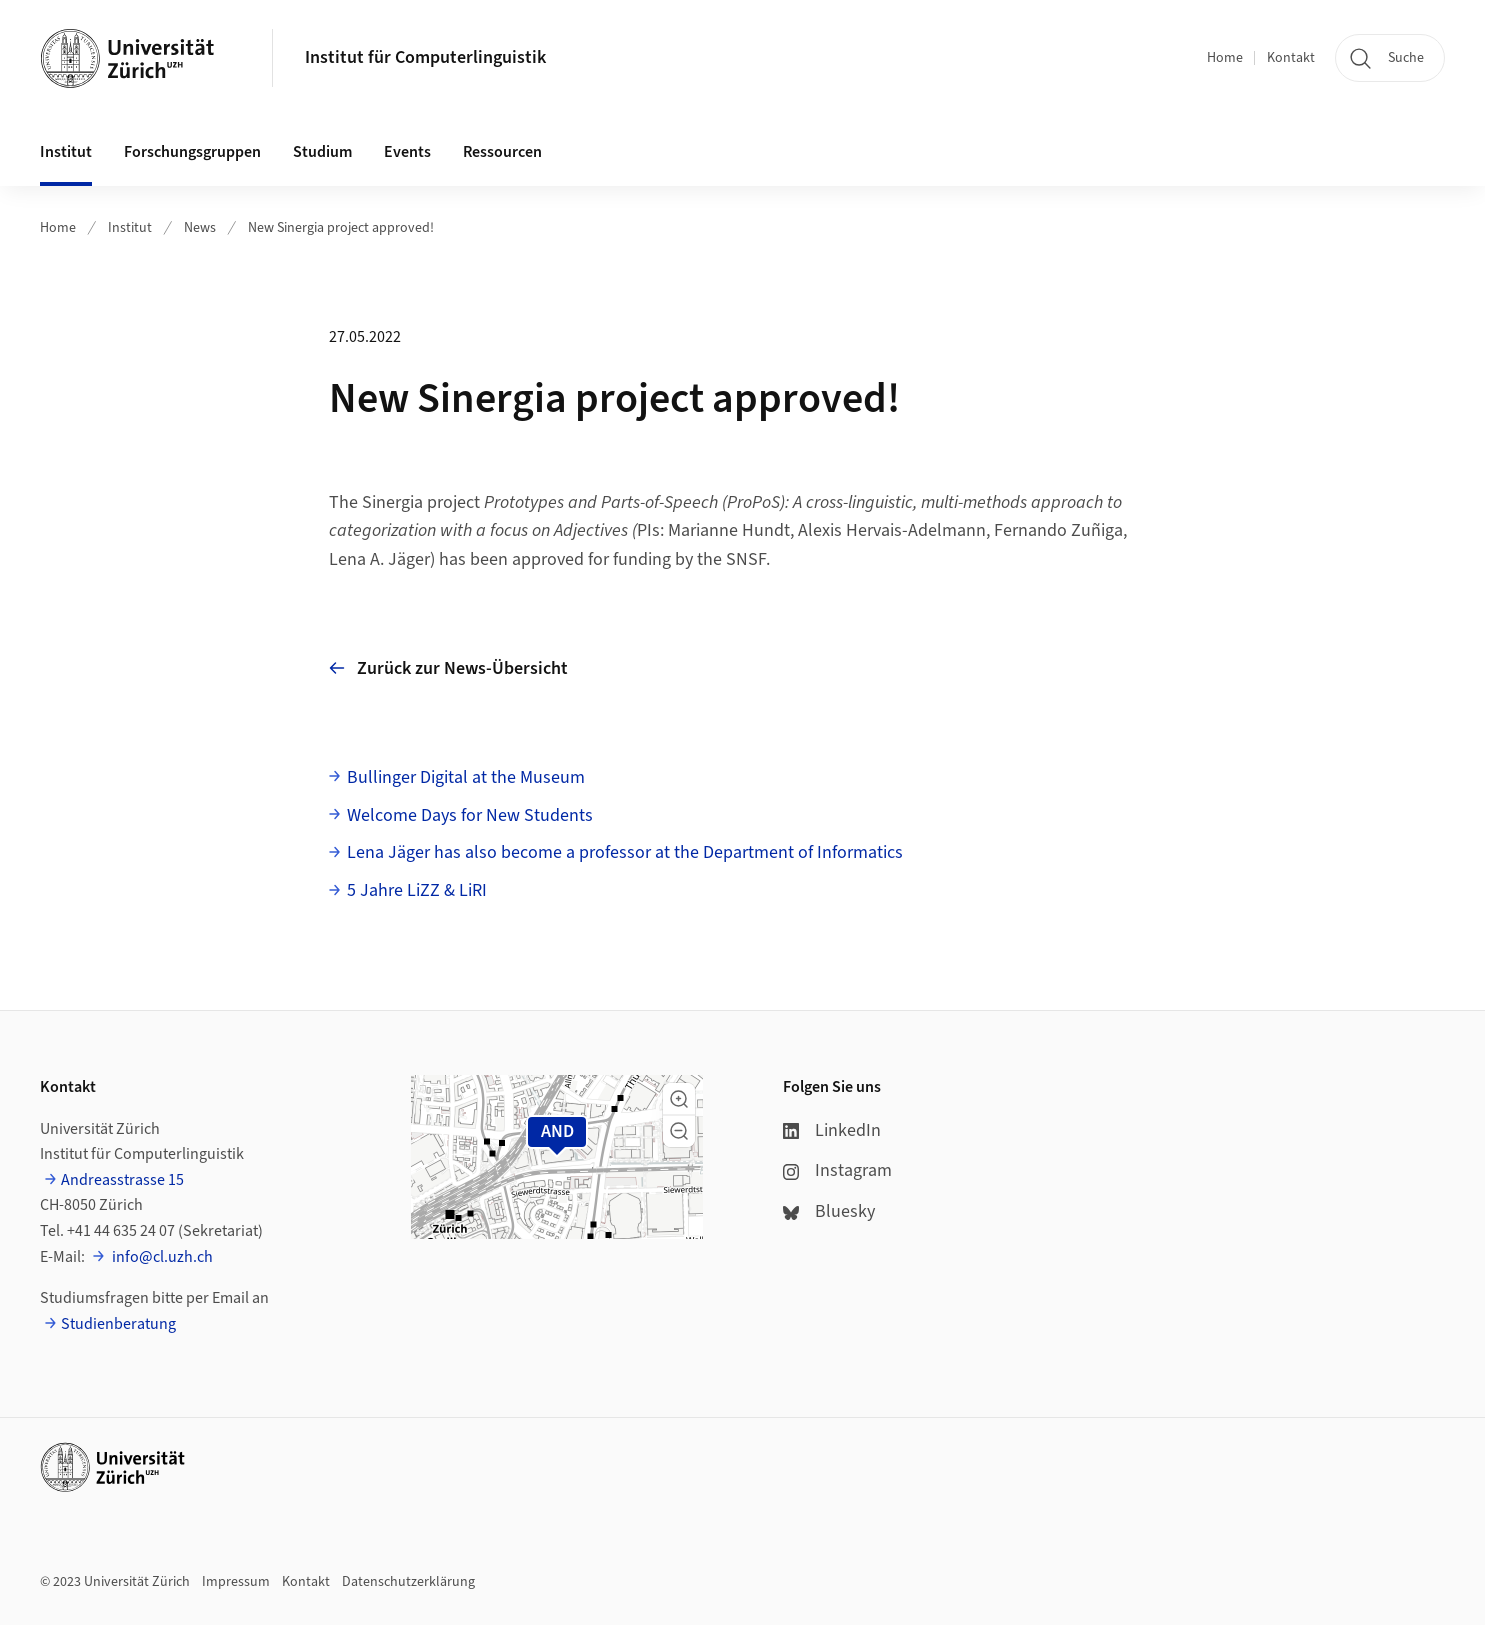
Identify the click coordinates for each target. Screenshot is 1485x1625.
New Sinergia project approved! (341, 228)
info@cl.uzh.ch (161, 1257)
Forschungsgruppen (192, 152)
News (200, 228)
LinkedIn (832, 1130)
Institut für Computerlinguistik (425, 57)
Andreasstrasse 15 (122, 1180)
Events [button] (407, 152)
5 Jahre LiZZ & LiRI (417, 890)
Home (1225, 58)
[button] (679, 1099)
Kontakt (1291, 58)
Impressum (236, 1582)
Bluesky (829, 1211)
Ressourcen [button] (502, 152)
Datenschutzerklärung (408, 1582)
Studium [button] (322, 152)
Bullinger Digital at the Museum (466, 777)
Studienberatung (118, 1324)
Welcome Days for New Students (470, 815)
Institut (130, 228)
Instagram (837, 1170)
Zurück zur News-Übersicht (448, 668)
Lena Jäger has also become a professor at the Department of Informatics (625, 852)
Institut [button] (66, 152)
